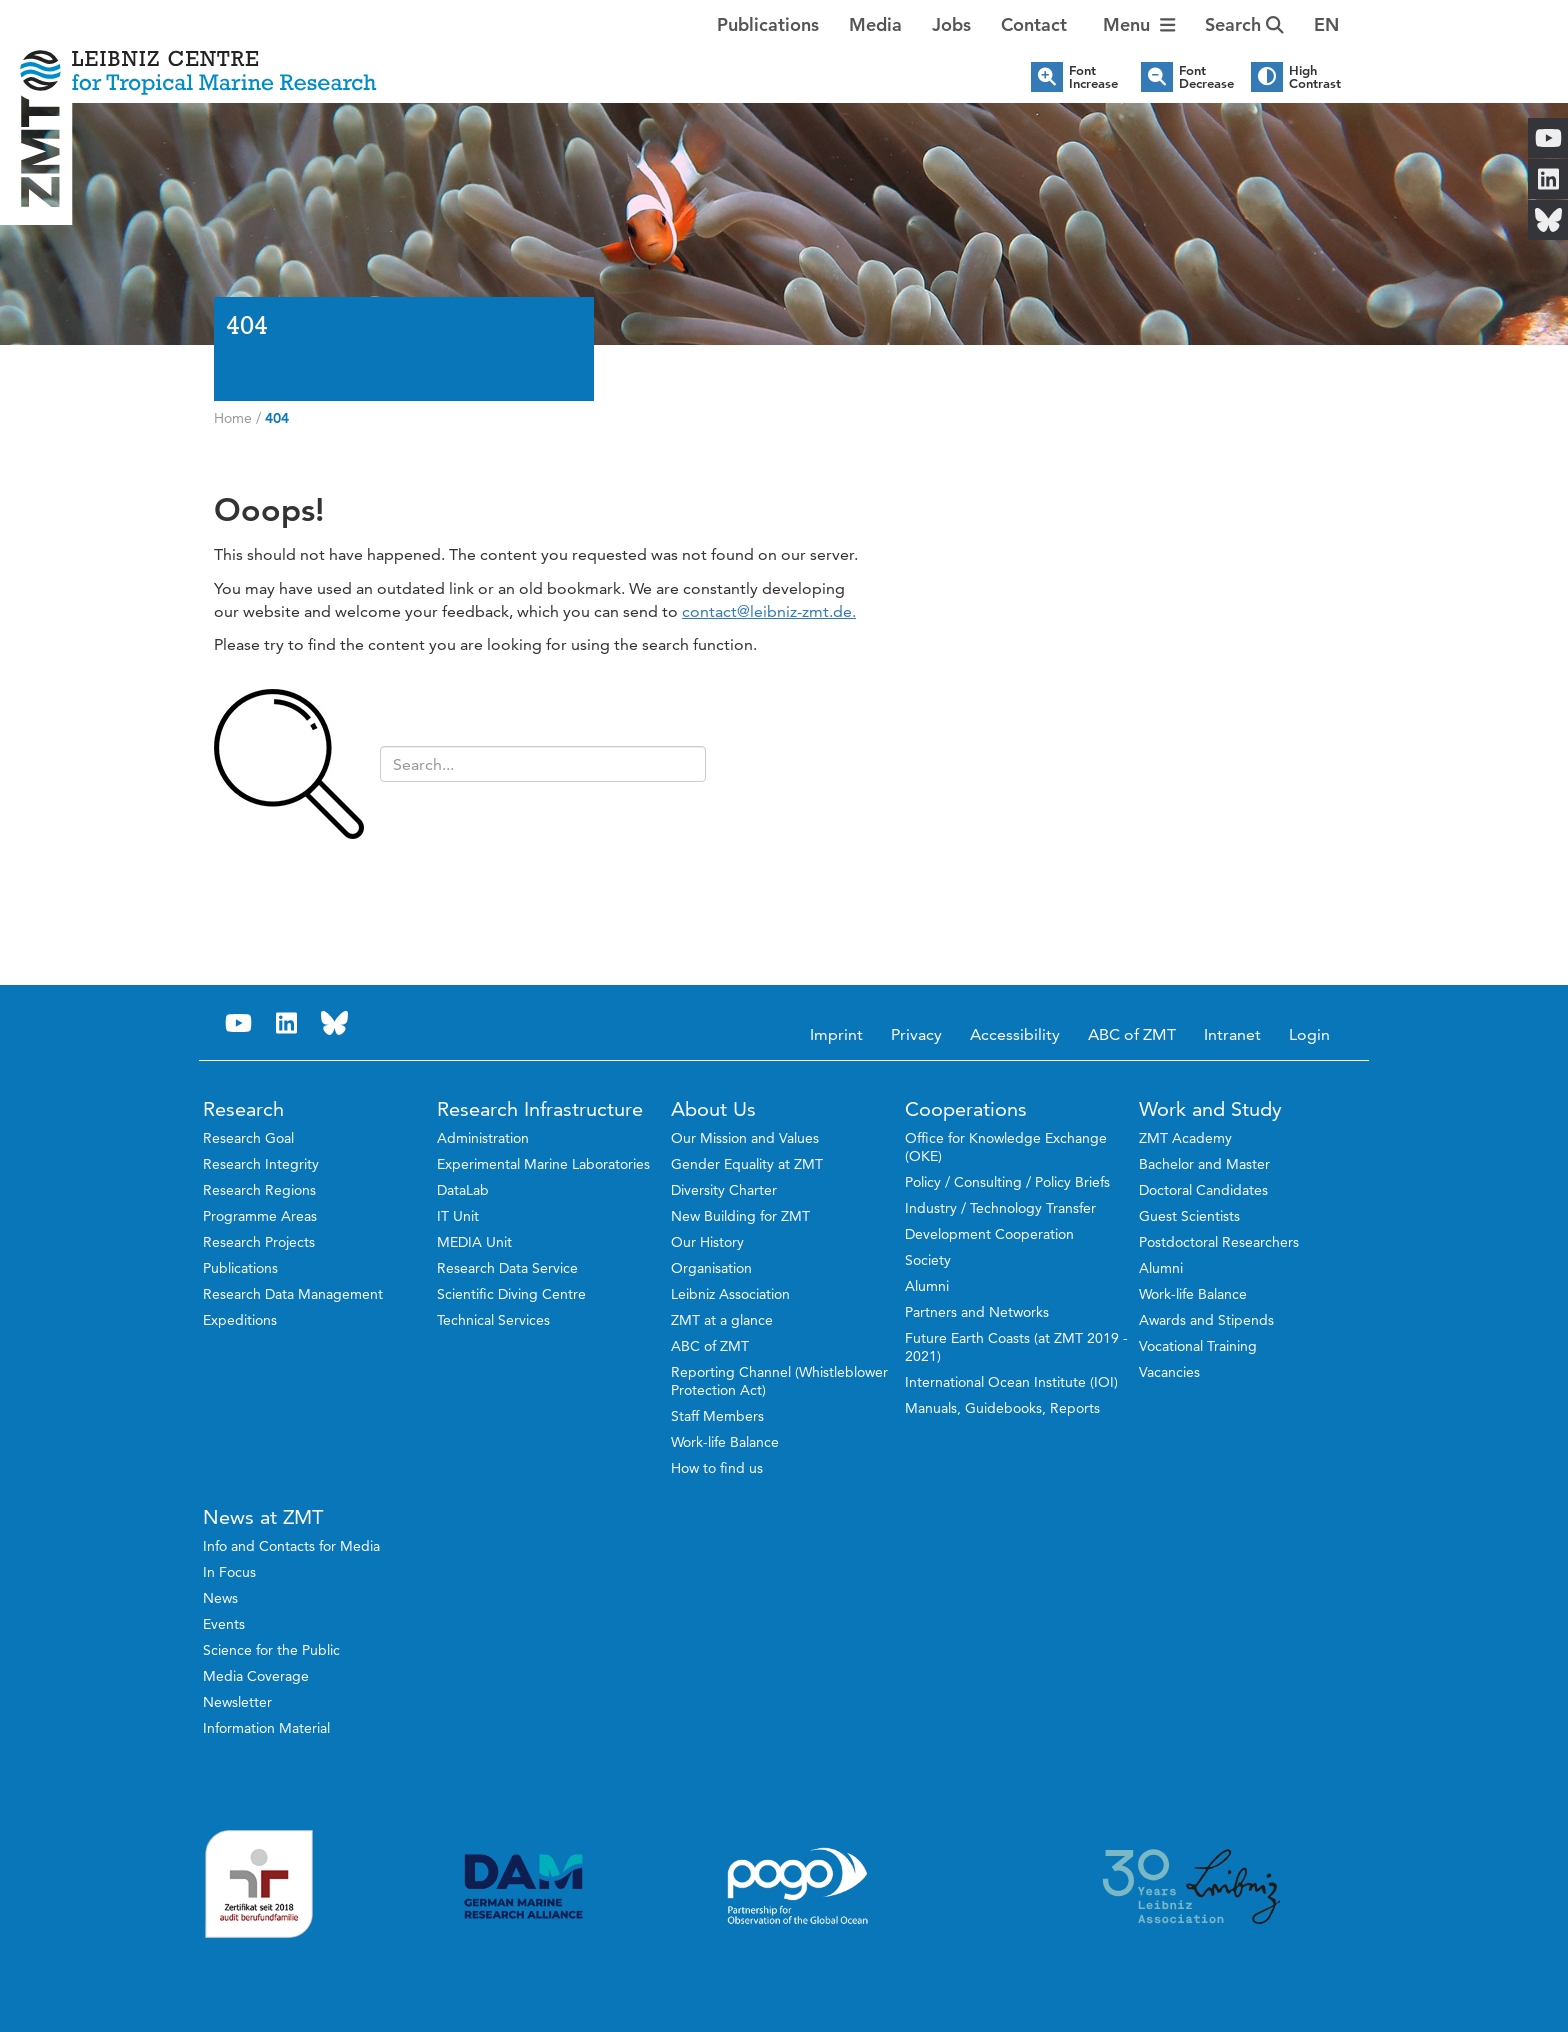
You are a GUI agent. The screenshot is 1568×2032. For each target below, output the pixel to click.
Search (1244, 24)
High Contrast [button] (1315, 77)
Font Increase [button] (1093, 77)
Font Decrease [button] (1206, 77)
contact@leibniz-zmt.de (767, 611)
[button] (1326, 25)
